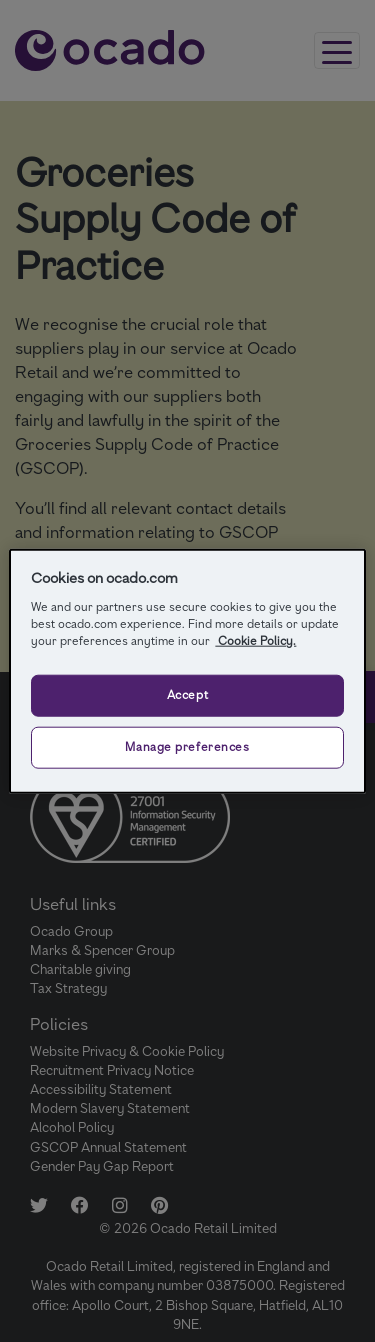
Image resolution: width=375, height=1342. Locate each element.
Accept (187, 694)
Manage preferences (187, 746)
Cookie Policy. (255, 640)
